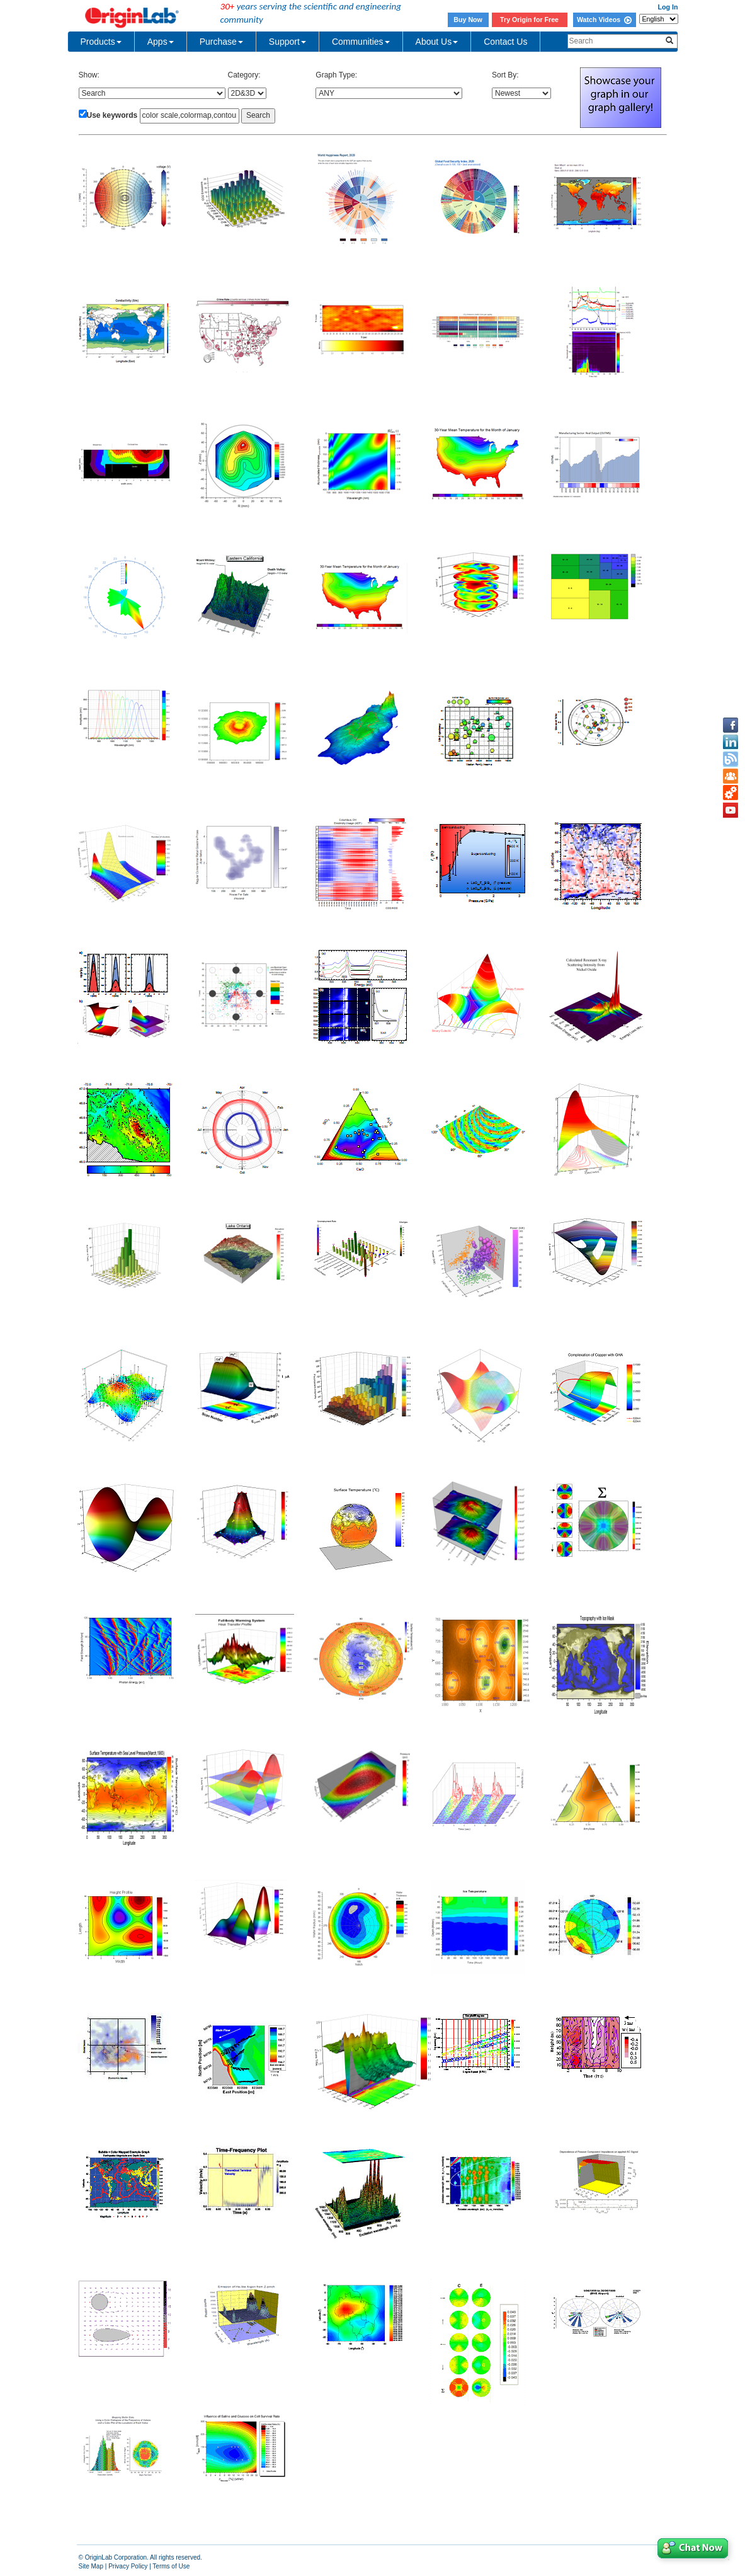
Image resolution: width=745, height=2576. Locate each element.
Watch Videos (604, 19)
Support (287, 42)
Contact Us (505, 42)
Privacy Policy (127, 2566)
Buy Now (467, 19)
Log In (668, 7)
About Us (437, 42)
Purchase (221, 42)
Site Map (91, 2566)
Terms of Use (171, 2566)
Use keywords (112, 115)
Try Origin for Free (529, 19)
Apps (160, 42)
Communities (361, 42)
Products (101, 42)
